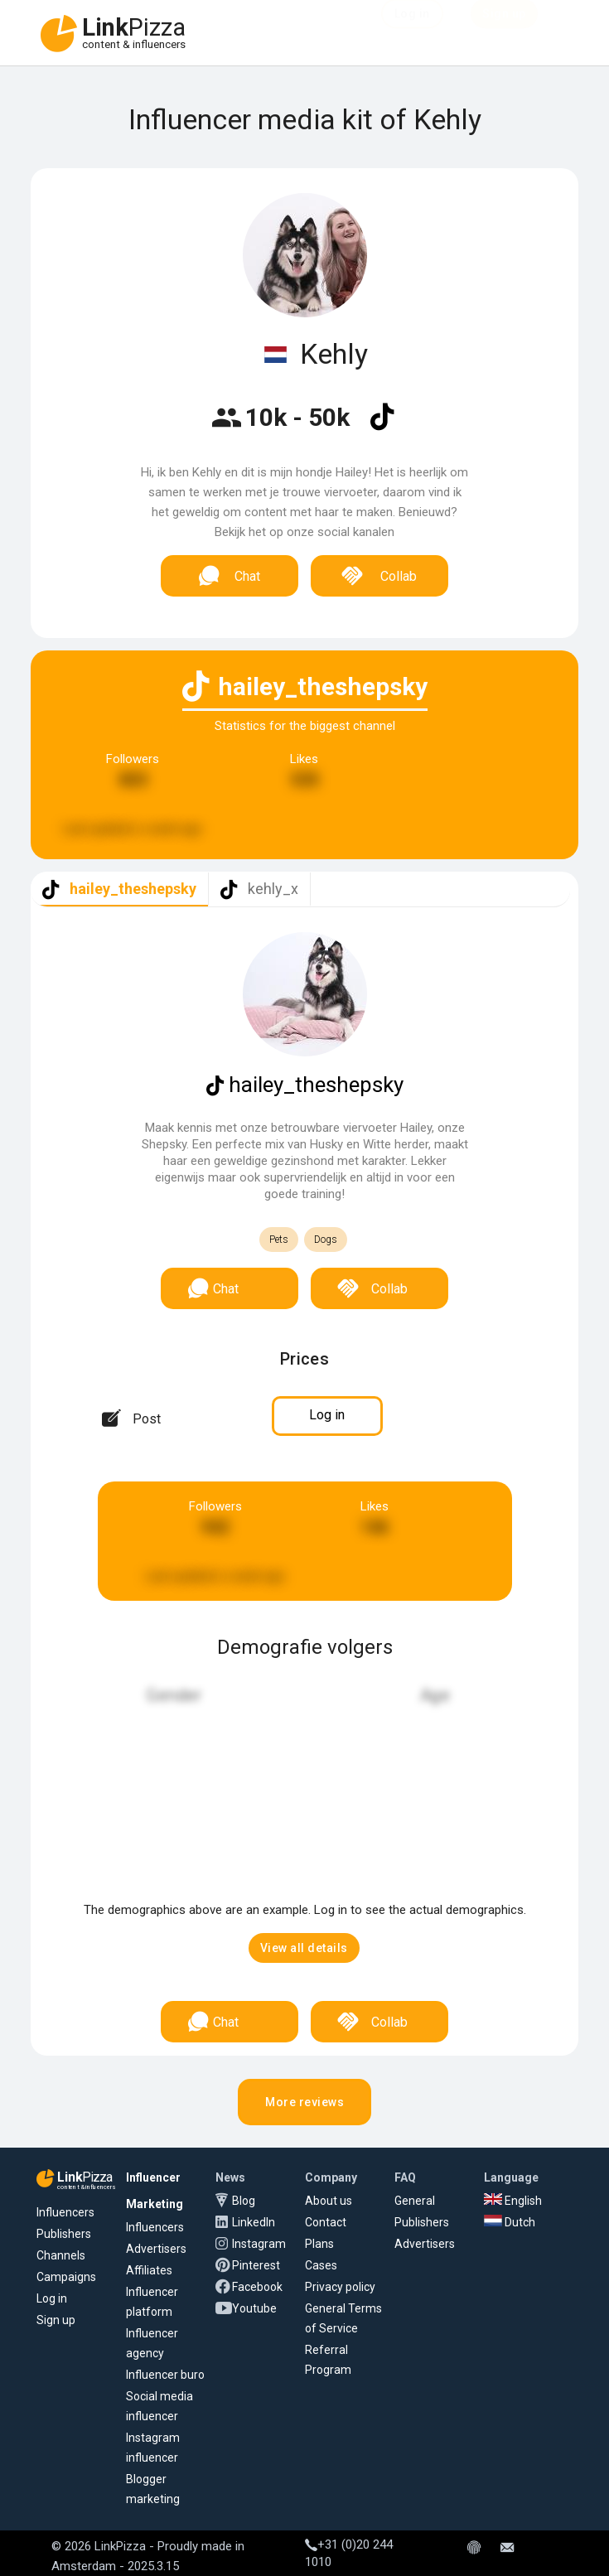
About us (328, 2200)
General (414, 2200)
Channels (60, 2255)
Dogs (325, 1239)
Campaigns (66, 2277)
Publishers (63, 2233)
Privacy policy (340, 2286)
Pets (278, 1239)
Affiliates (149, 2270)
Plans (319, 2243)
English (513, 2200)
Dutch (509, 2222)
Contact (325, 2222)
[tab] (119, 889)
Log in (51, 2298)
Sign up (55, 2320)
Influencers (65, 2212)
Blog (243, 2200)
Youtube (254, 2308)
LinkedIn (253, 2222)
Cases (321, 2265)
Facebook (257, 2286)
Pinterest (256, 2265)
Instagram (259, 2243)
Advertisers (156, 2248)
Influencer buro (165, 2374)
